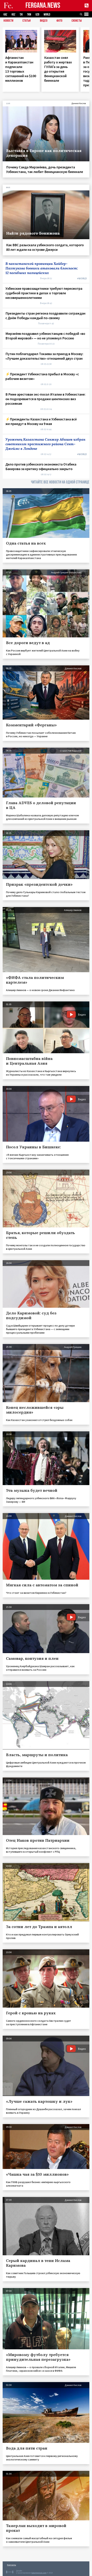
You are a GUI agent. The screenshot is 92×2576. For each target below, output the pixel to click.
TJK (21, 15)
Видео (43, 22)
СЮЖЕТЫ (77, 22)
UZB (37, 15)
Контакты (11, 2564)
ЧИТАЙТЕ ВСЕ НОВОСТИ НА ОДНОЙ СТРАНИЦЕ (60, 483)
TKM (29, 15)
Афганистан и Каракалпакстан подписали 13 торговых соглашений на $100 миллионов (20, 70)
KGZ (13, 15)
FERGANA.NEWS (43, 6)
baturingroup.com (38, 2573)
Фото (59, 22)
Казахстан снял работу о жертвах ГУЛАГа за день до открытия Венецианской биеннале (58, 70)
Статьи (27, 22)
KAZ (5, 15)
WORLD (47, 15)
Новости (9, 22)
